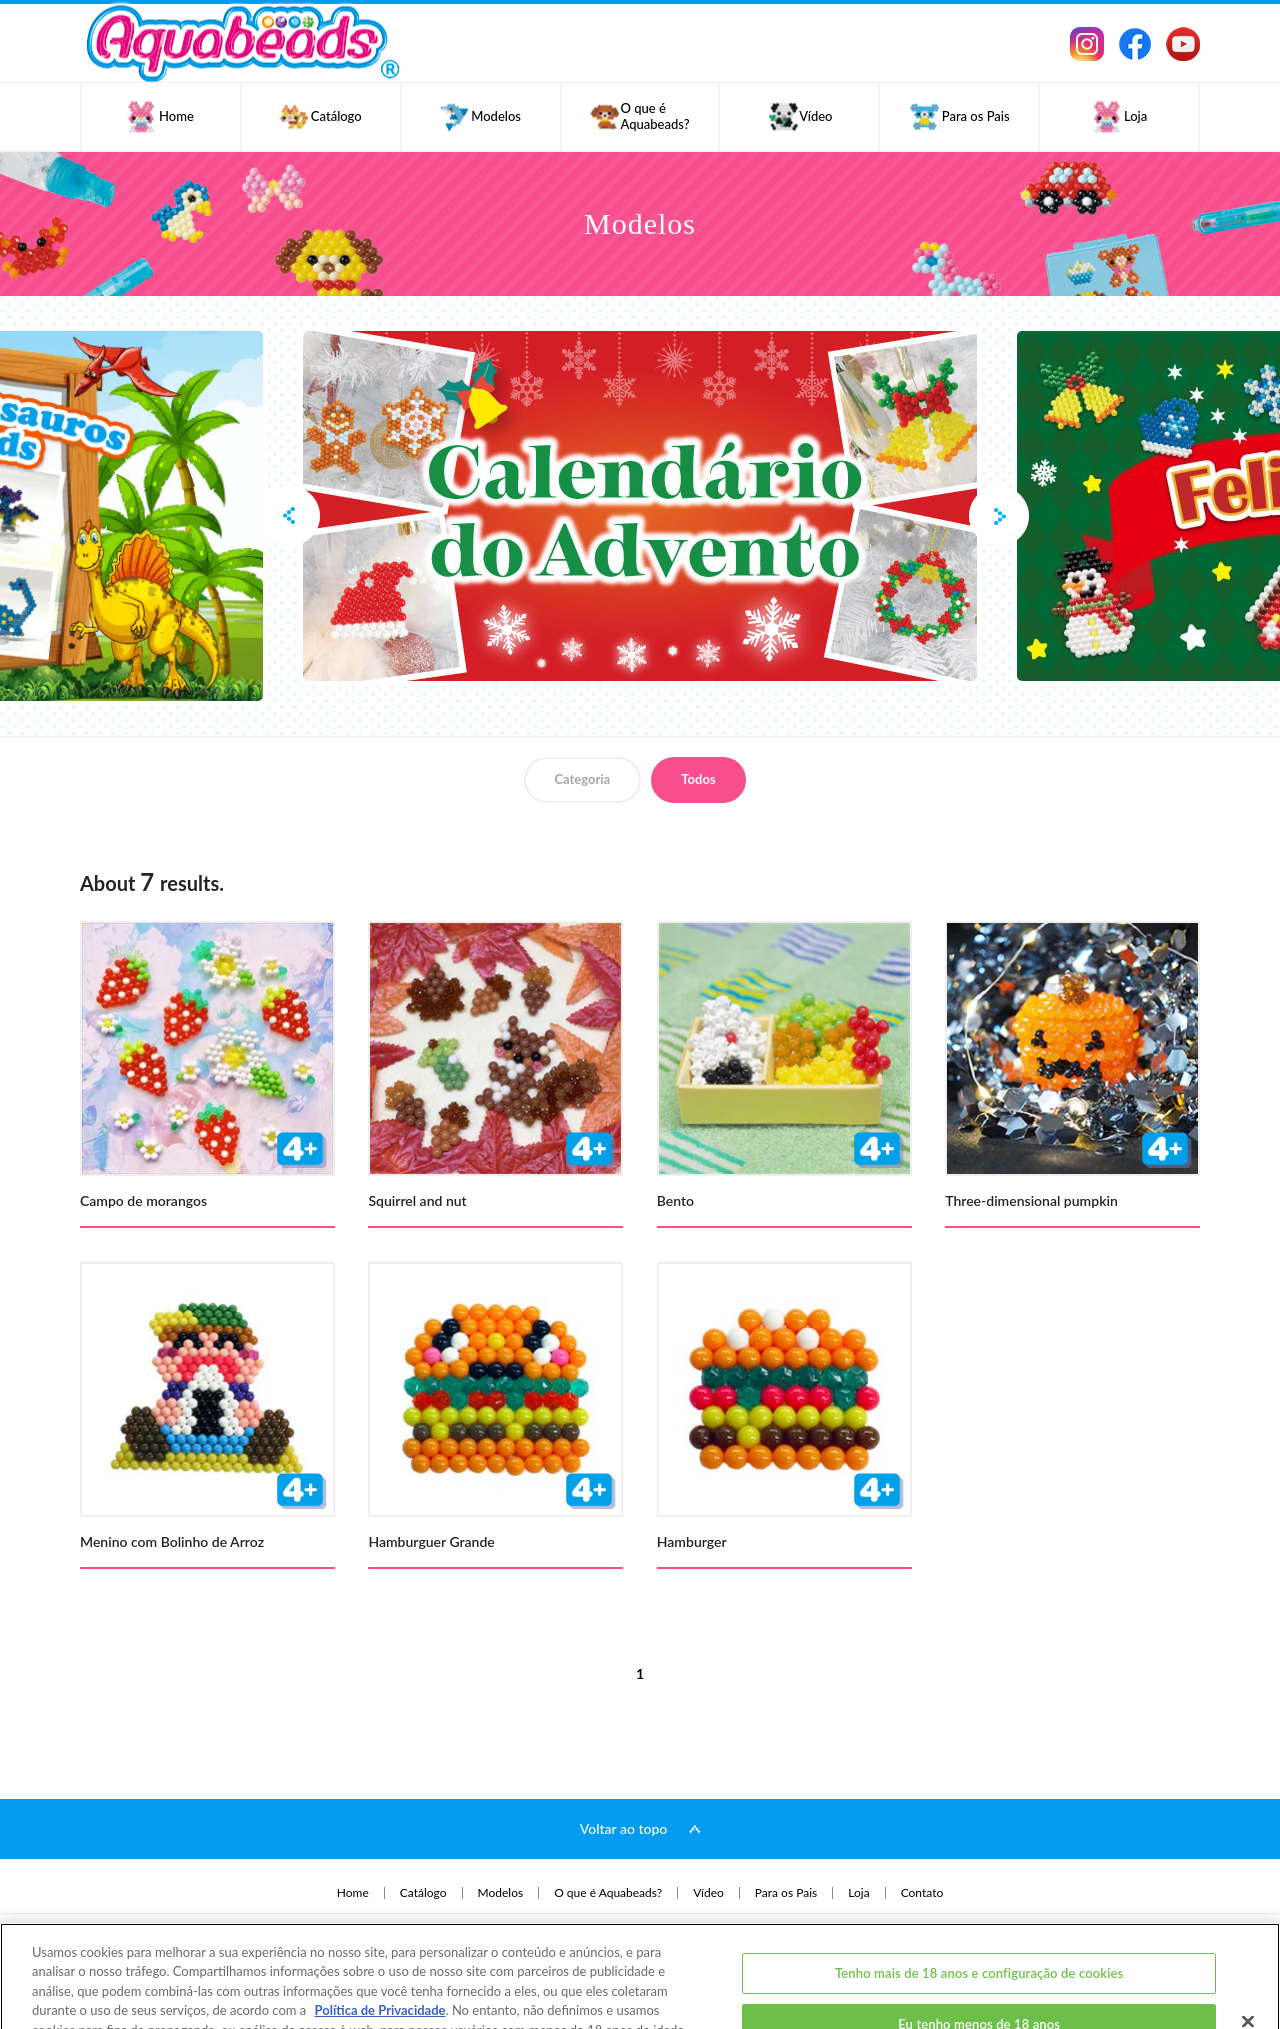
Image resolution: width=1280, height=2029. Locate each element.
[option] (640, 506)
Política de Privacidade (380, 1950)
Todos (698, 779)
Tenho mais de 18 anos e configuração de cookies (979, 1913)
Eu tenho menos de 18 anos (979, 1964)
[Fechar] (1248, 1961)
